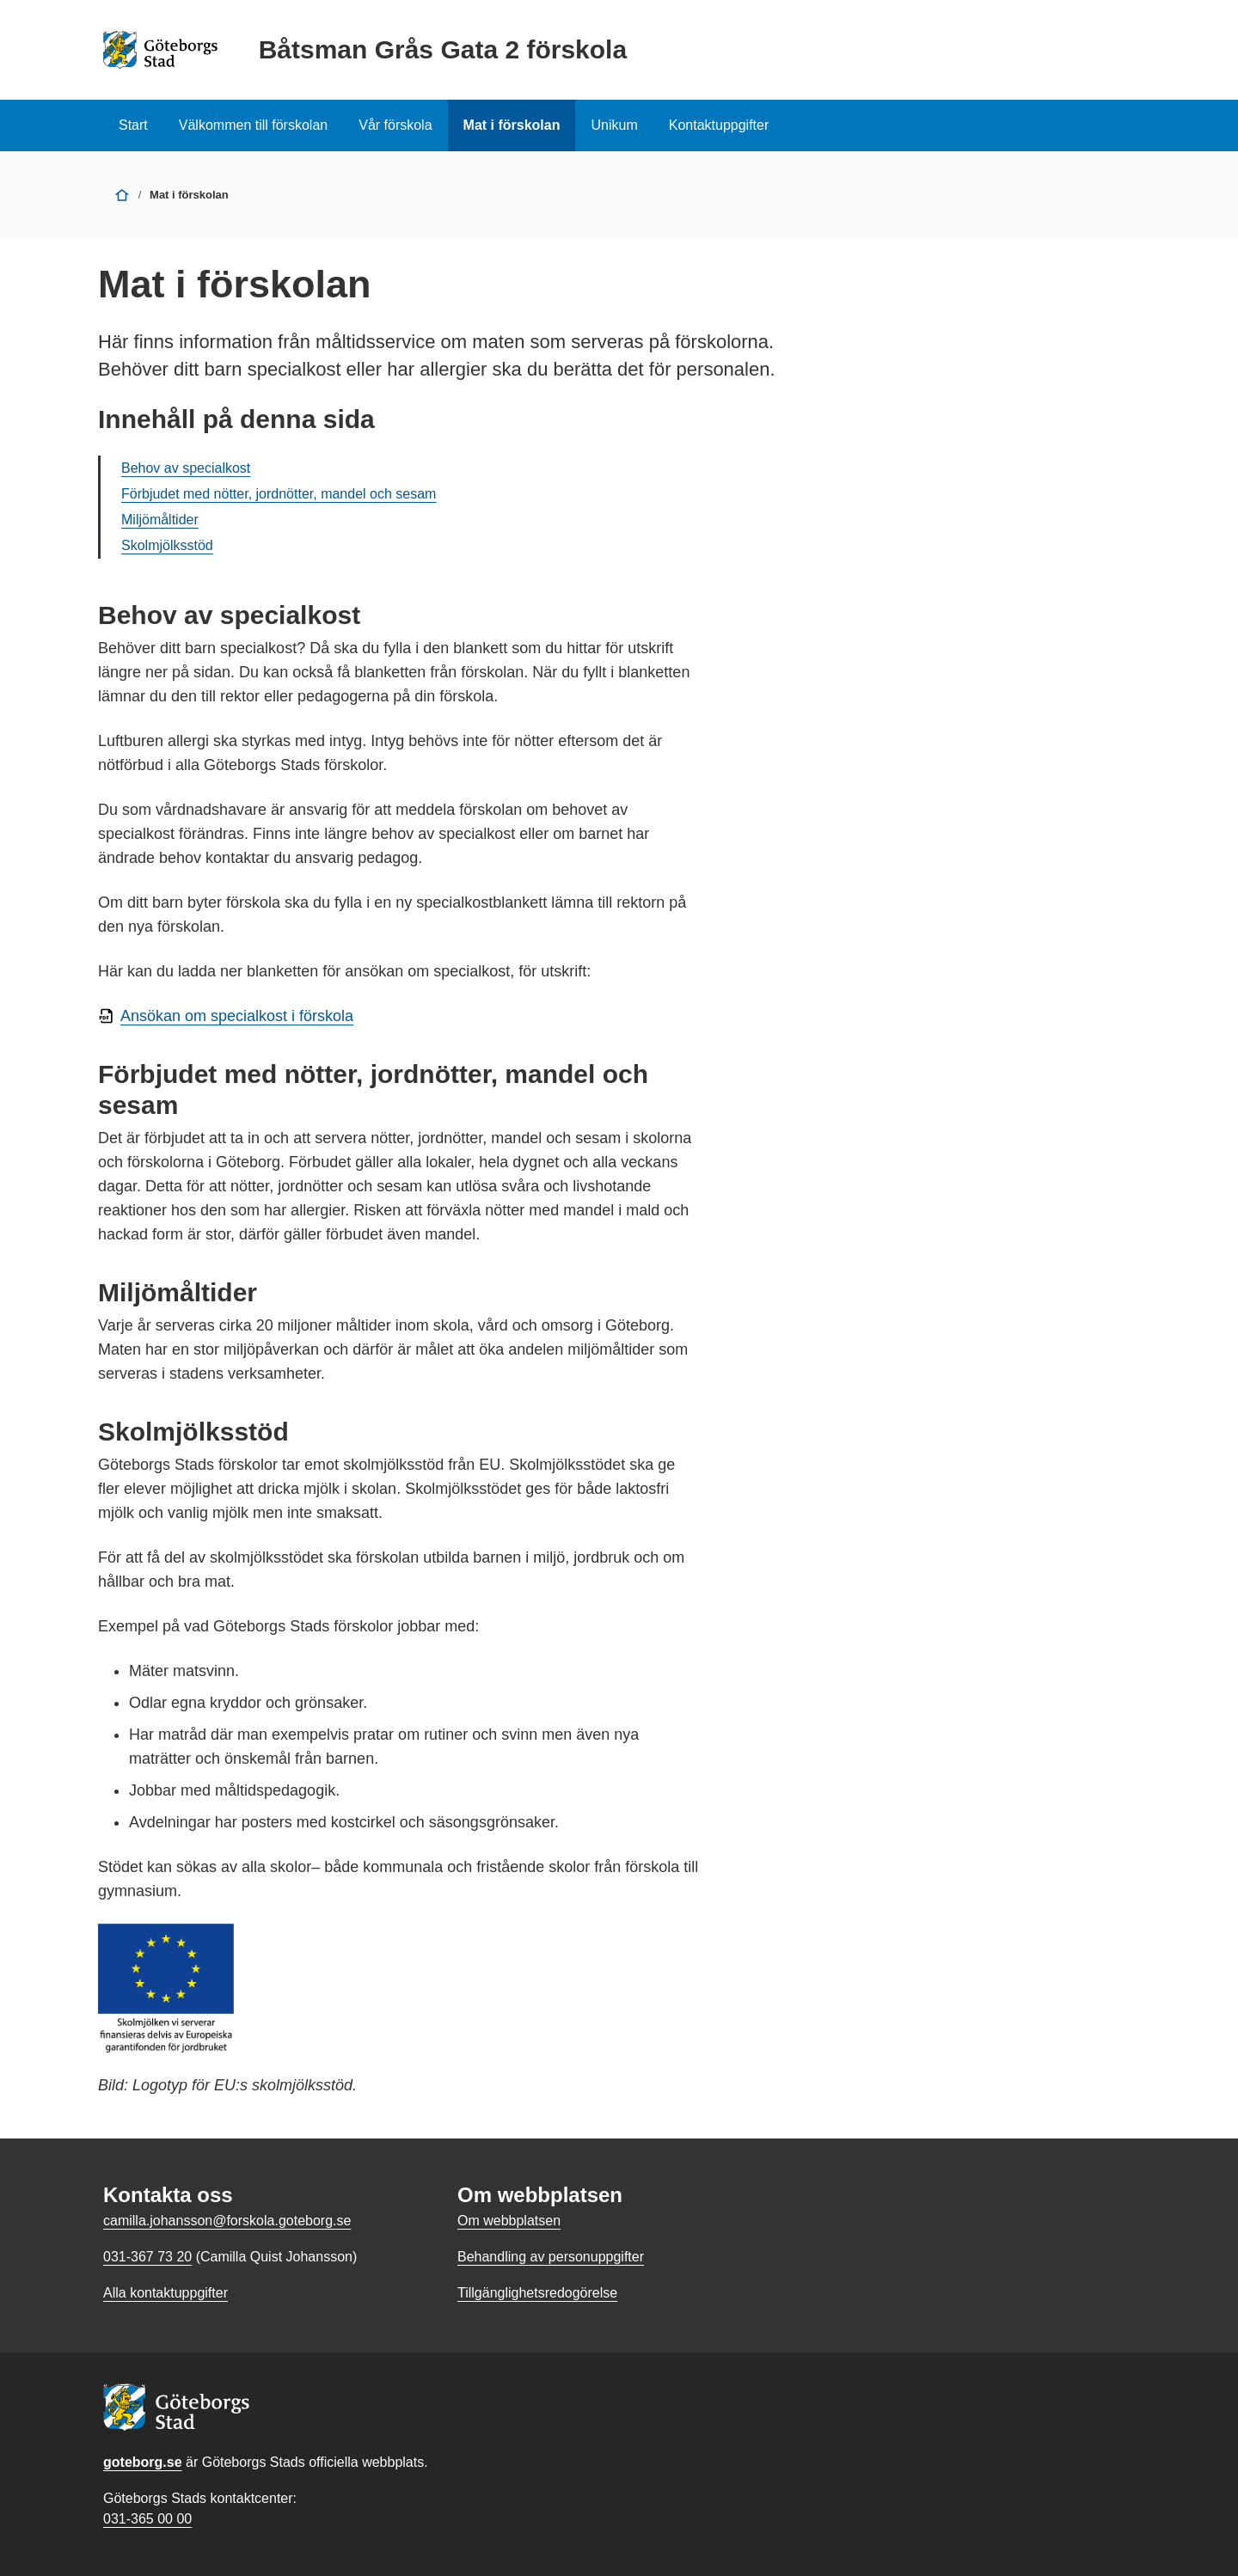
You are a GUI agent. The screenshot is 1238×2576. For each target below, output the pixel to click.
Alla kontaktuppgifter (165, 2292)
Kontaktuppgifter (719, 125)
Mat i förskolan (512, 125)
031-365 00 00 (147, 2519)
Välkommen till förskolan (253, 125)
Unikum (614, 125)
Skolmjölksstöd (167, 545)
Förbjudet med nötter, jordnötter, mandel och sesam (278, 493)
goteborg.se (142, 2462)
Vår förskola (395, 125)
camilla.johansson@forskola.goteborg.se (227, 2220)
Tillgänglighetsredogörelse (537, 2292)
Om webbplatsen (509, 2220)
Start (133, 125)
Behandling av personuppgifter (550, 2256)
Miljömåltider (160, 519)
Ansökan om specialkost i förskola (236, 1016)
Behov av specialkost (185, 468)
